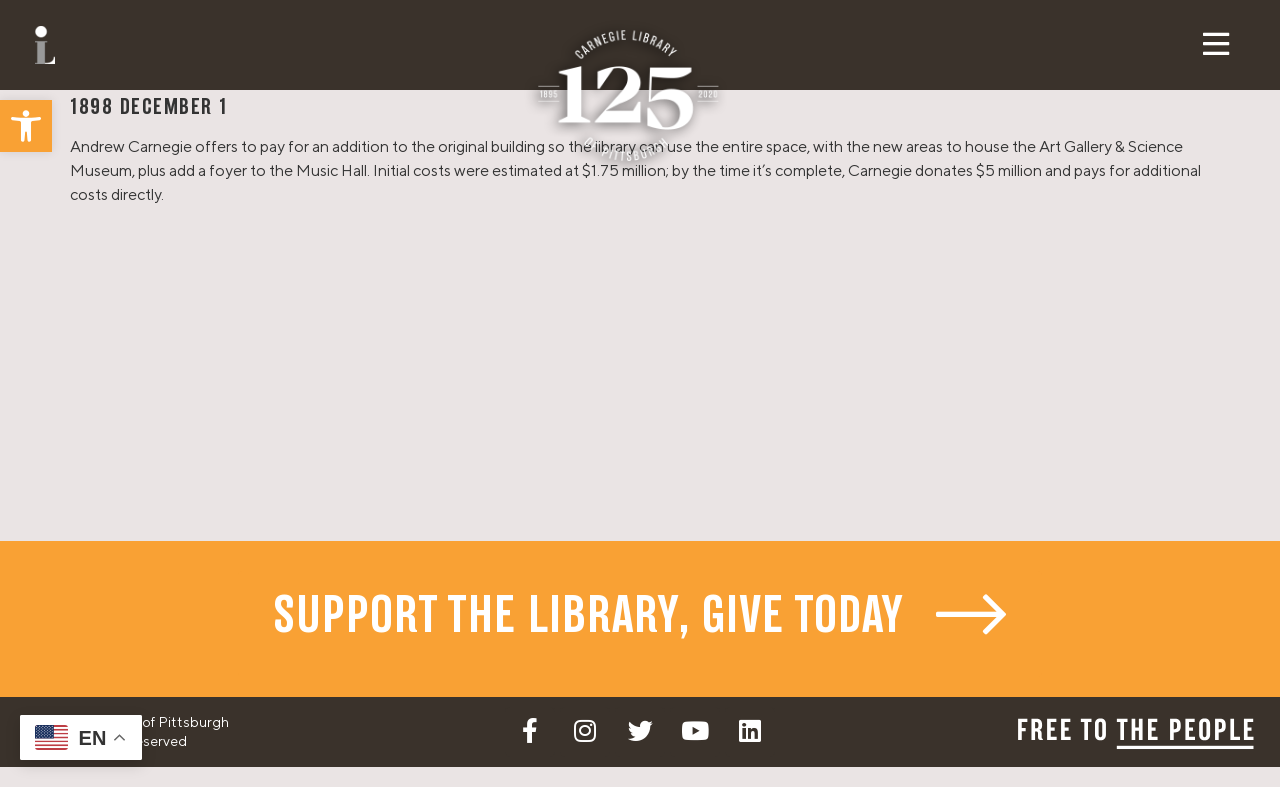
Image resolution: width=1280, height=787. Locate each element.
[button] (26, 126)
